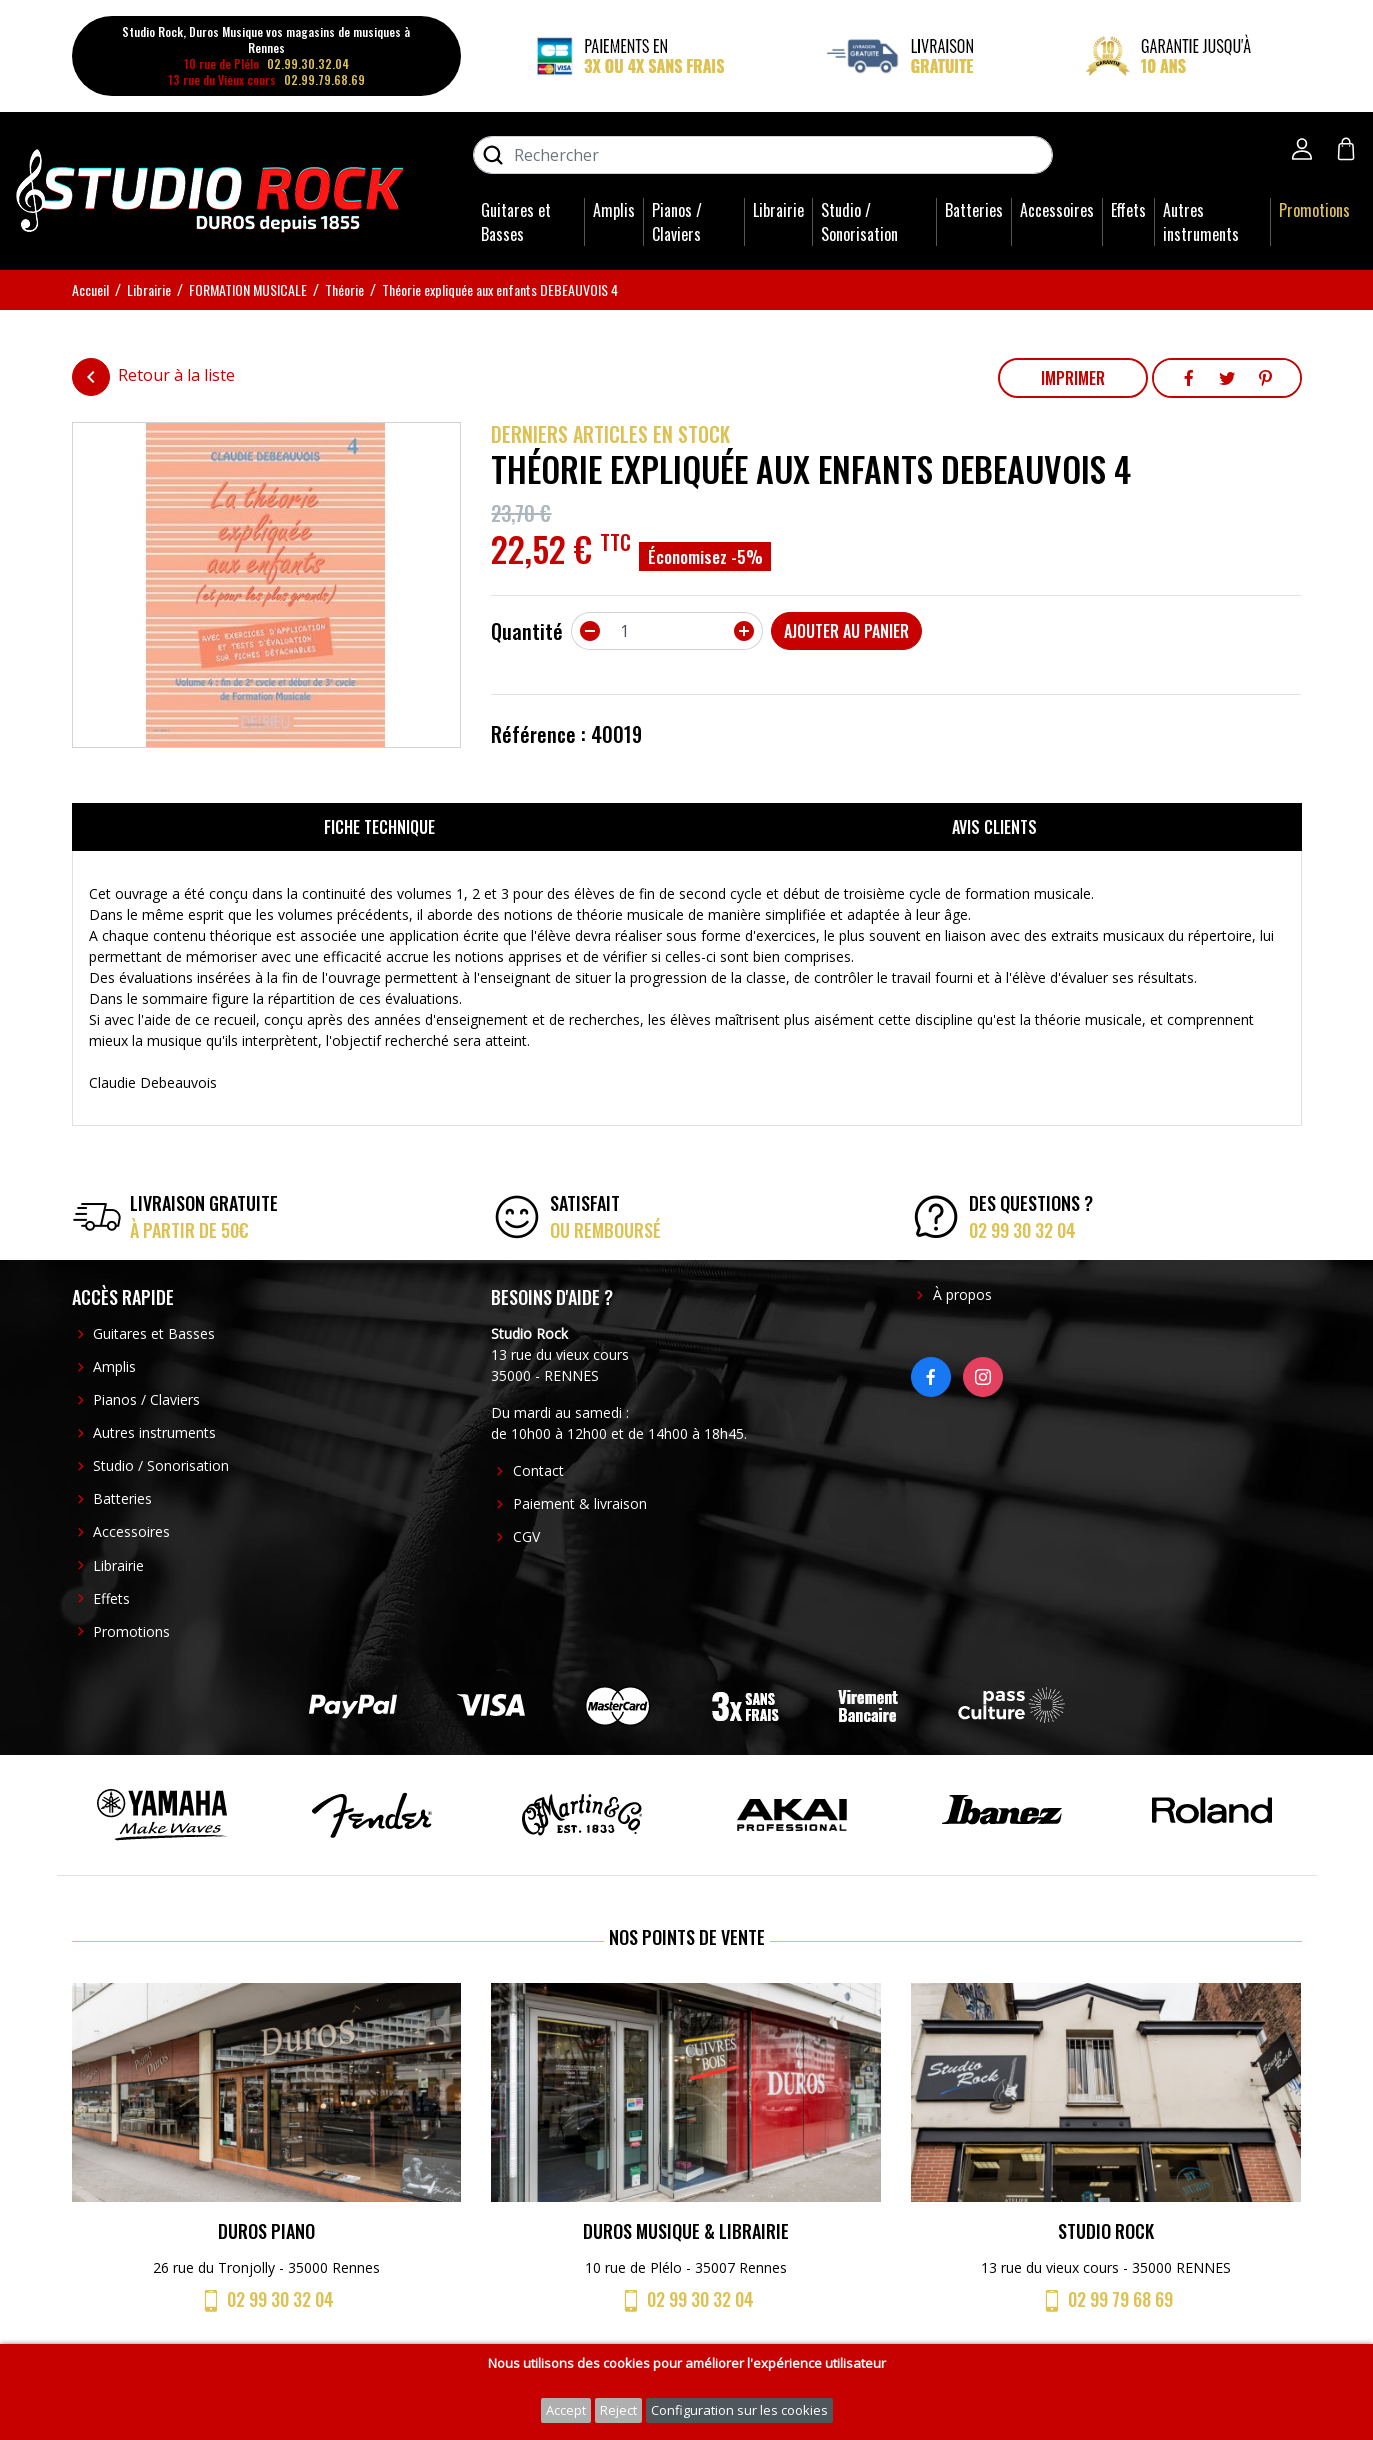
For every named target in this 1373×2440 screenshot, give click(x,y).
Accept (566, 2410)
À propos (962, 1294)
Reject (618, 2410)
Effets (1128, 210)
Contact (538, 1470)
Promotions (1314, 210)
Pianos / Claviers (677, 222)
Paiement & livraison (580, 1503)
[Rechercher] (763, 155)
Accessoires (1057, 210)
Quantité (527, 631)
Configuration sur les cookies (739, 2410)
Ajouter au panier (846, 631)
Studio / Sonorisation (859, 222)
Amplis (614, 210)
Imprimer (1073, 378)
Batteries (974, 210)
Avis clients (994, 827)
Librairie (778, 210)
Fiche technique (379, 827)
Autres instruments (1201, 222)
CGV (526, 1536)
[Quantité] (667, 631)
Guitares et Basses (516, 222)
